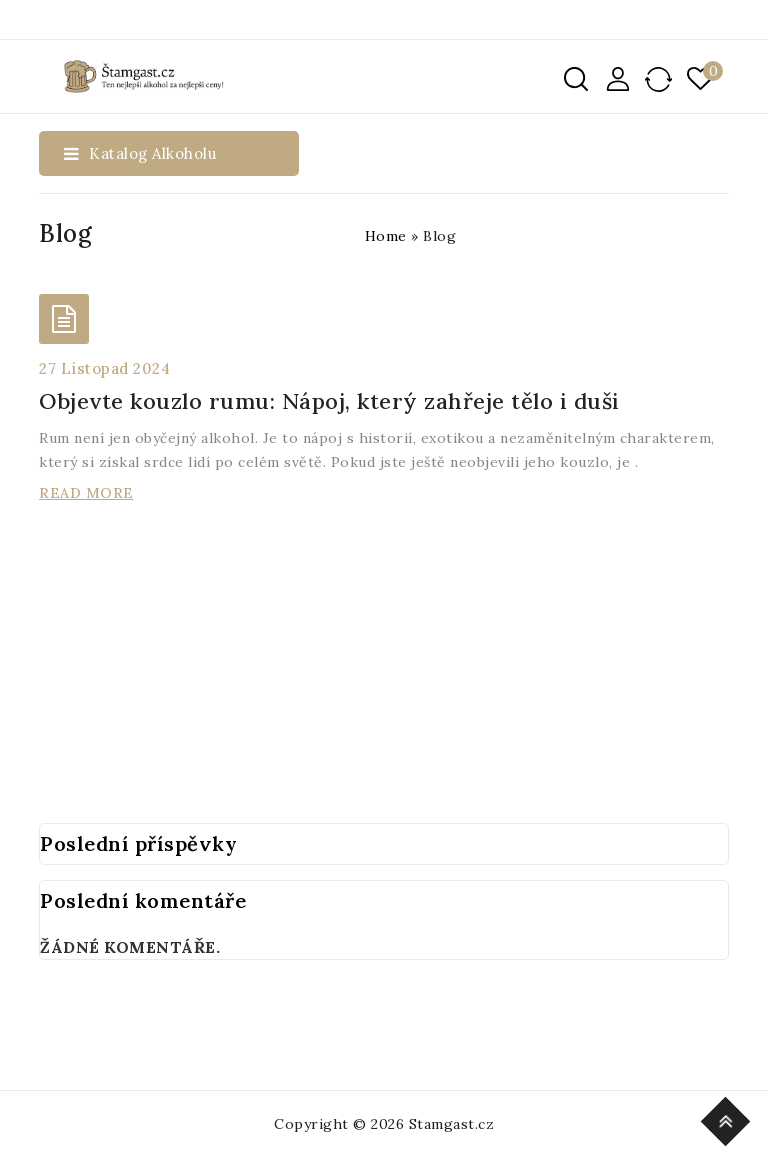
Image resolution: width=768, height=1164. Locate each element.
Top (728, 1118)
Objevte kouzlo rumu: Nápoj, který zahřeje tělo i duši (329, 401)
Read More (86, 493)
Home (386, 236)
